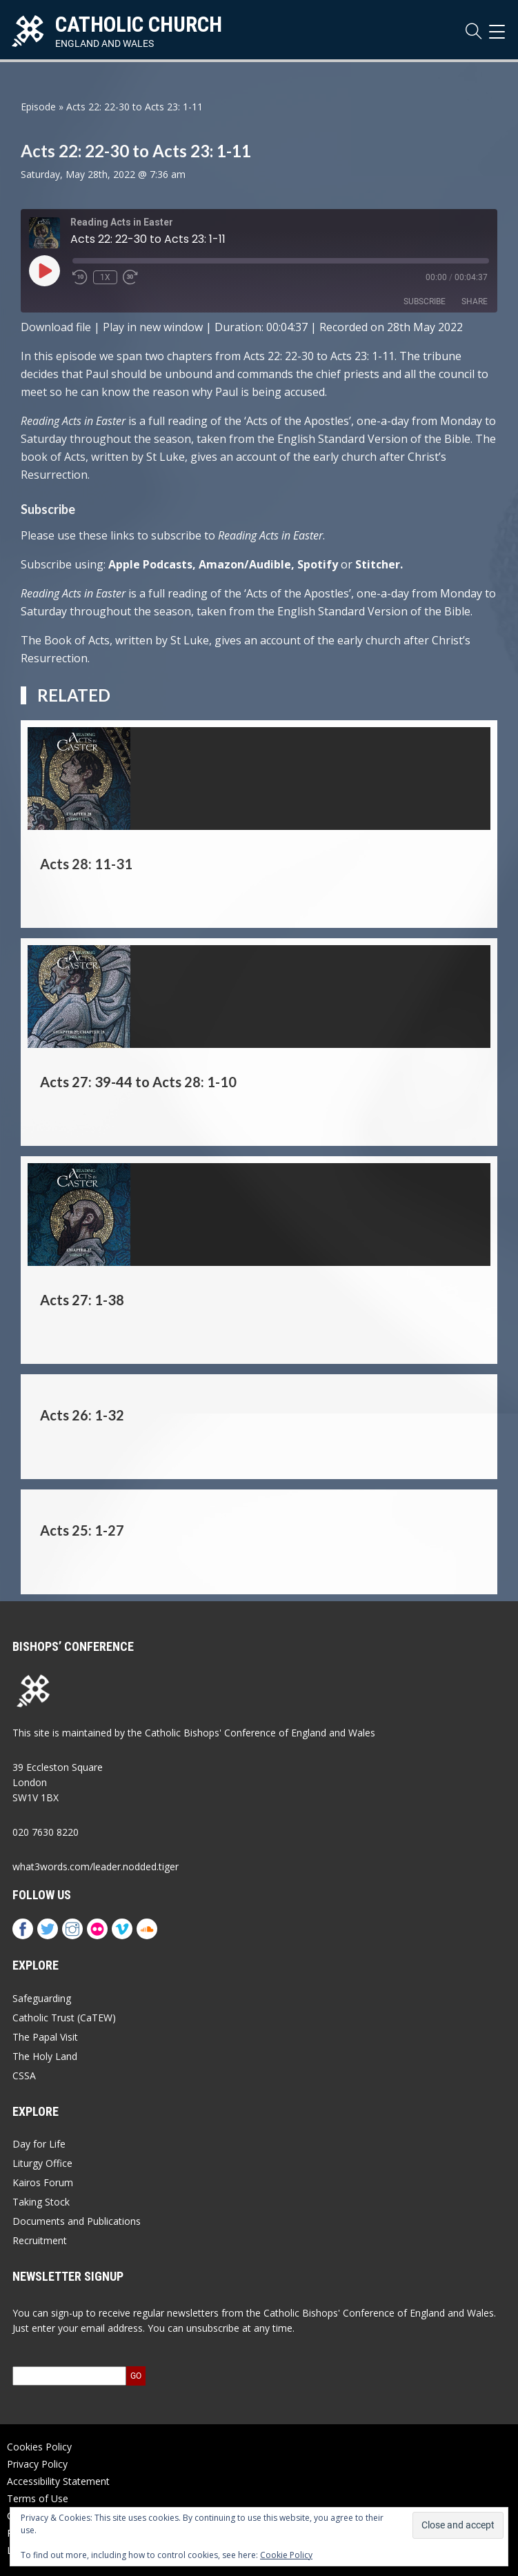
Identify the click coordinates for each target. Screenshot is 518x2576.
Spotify (317, 564)
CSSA (24, 2075)
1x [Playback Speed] (105, 277)
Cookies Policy (39, 2446)
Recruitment (39, 2240)
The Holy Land (44, 2056)
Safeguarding (41, 1998)
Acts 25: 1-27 (82, 1530)
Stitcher (377, 564)
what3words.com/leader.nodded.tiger (95, 1866)
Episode (38, 106)
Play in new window (153, 327)
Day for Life (39, 2143)
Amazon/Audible (245, 564)
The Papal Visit (45, 2036)
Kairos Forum (42, 2182)
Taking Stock (41, 2201)
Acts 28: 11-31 (86, 863)
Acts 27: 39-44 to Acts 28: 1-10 (138, 1081)
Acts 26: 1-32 (82, 1415)
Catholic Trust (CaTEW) (64, 2017)
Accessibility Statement (58, 2481)
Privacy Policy (37, 2463)
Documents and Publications (76, 2221)
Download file (56, 327)
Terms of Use (37, 2498)
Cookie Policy (286, 2555)
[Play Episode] (44, 270)
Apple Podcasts (150, 564)
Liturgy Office (42, 2163)
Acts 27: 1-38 (82, 1299)
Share (474, 301)
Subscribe (425, 301)
